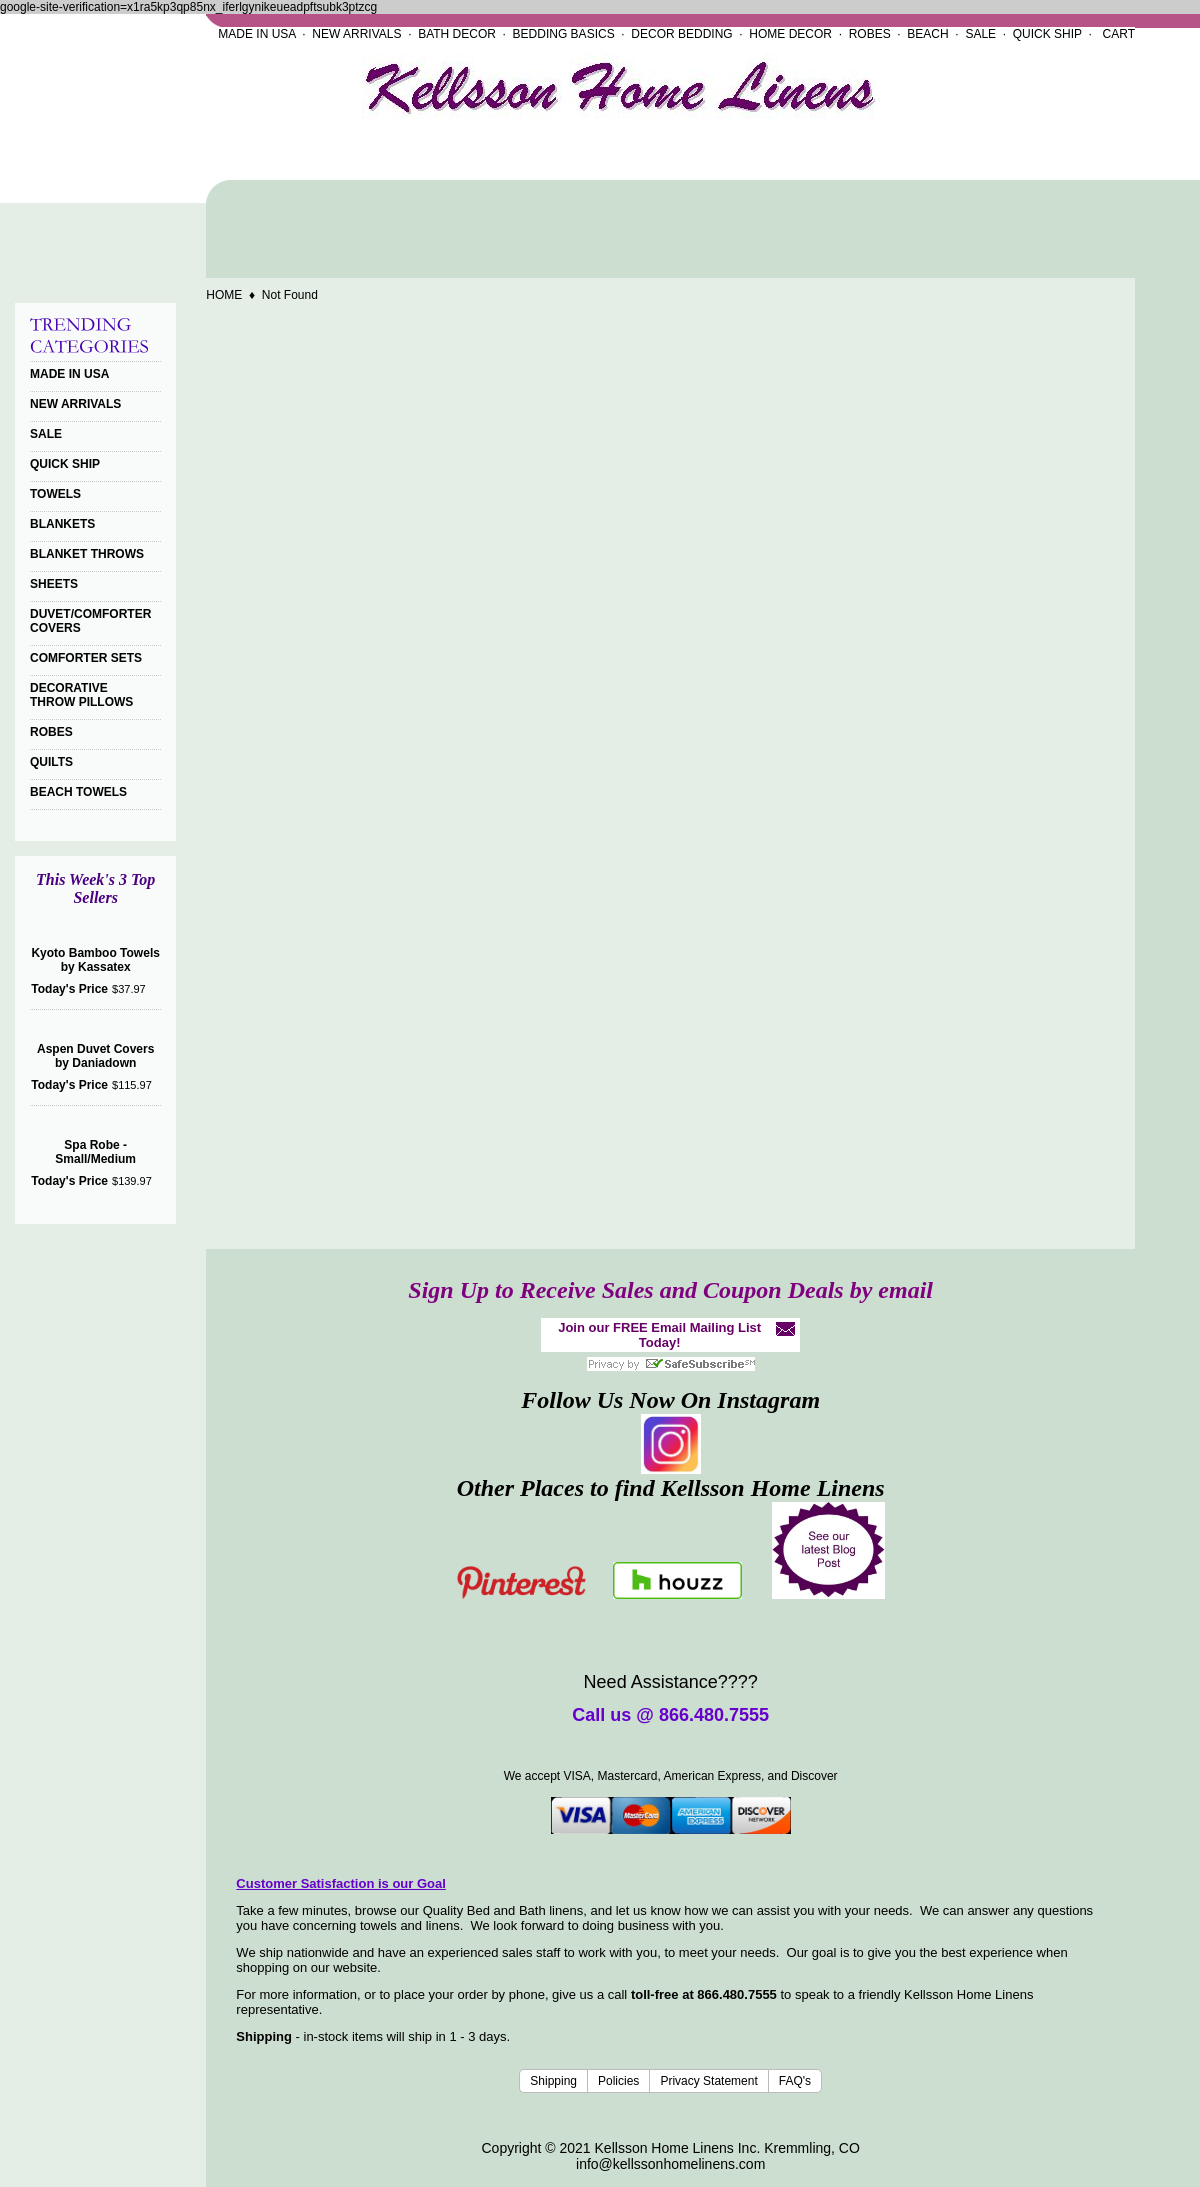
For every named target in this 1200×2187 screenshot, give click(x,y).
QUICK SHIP (1047, 34)
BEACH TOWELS (78, 792)
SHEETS (54, 584)
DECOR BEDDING (681, 34)
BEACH (927, 34)
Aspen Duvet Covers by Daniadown (95, 1056)
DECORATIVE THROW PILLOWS (81, 695)
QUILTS (51, 762)
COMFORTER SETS (86, 658)
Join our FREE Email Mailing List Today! (659, 1335)
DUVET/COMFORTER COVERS (90, 621)
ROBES (870, 34)
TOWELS (55, 494)
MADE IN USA (256, 34)
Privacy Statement (708, 2081)
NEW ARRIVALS (356, 34)
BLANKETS (62, 524)
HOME (224, 295)
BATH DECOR (457, 34)
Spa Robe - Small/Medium (95, 1152)
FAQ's (795, 2081)
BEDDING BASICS (564, 34)
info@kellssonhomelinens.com (670, 2164)
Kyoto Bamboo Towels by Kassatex (95, 960)
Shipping (553, 2081)
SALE (980, 34)
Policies (618, 2081)
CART (1119, 34)
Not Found (290, 295)
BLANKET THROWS (87, 554)
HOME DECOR (790, 34)
